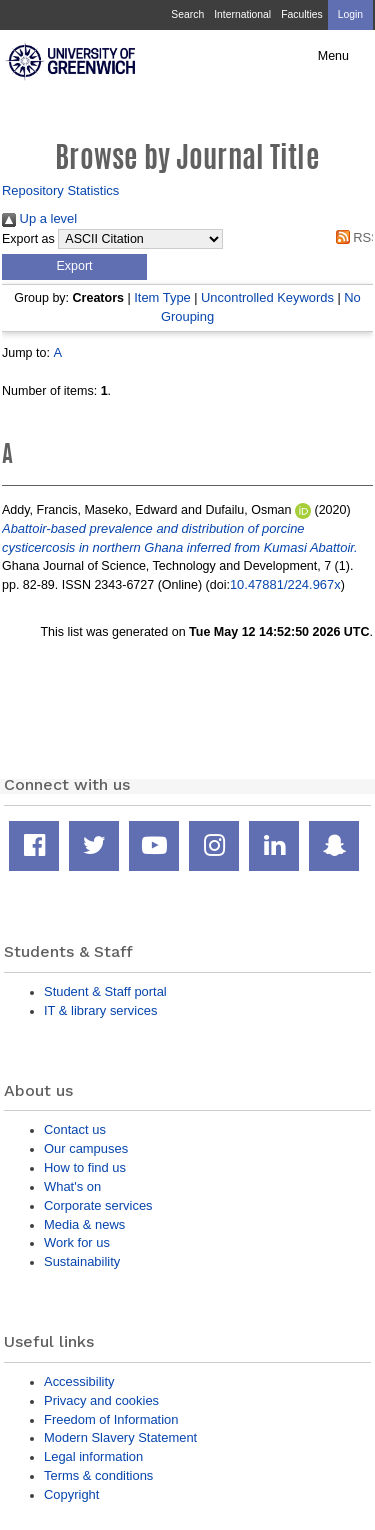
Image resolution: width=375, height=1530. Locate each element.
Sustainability (82, 1261)
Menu (333, 56)
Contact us (75, 1129)
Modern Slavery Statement (120, 1437)
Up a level (39, 218)
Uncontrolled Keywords (267, 297)
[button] (74, 267)
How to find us (85, 1167)
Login (350, 14)
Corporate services (98, 1205)
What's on (72, 1186)
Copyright (71, 1494)
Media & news (84, 1224)
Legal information (93, 1456)
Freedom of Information (111, 1419)
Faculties (301, 14)
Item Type (162, 297)
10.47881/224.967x (285, 584)
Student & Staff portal (105, 991)
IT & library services (100, 1010)
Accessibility (79, 1381)
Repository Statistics (60, 190)
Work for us (77, 1242)
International (242, 14)
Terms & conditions (98, 1475)
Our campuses (86, 1148)
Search (187, 14)
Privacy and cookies (101, 1400)
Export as (28, 239)
